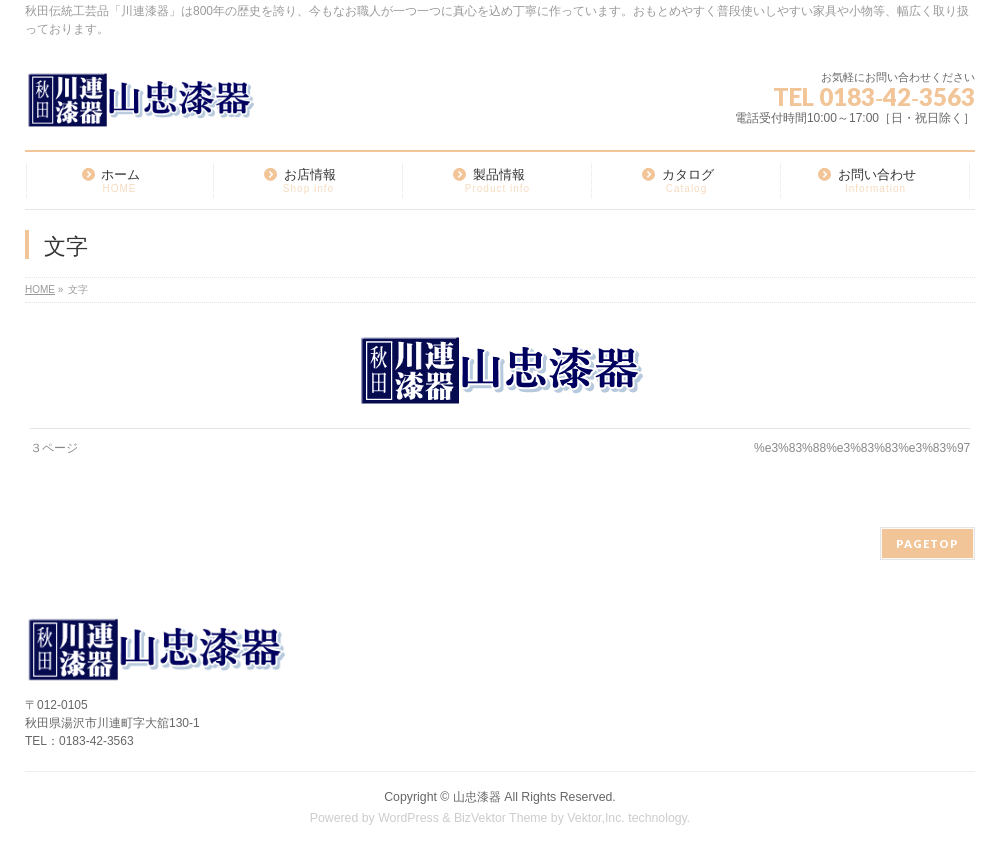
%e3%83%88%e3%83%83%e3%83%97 (862, 448)
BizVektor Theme (501, 818)
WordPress (408, 818)
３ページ (54, 448)
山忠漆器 (477, 797)
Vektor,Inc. (596, 818)
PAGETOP (927, 543)
